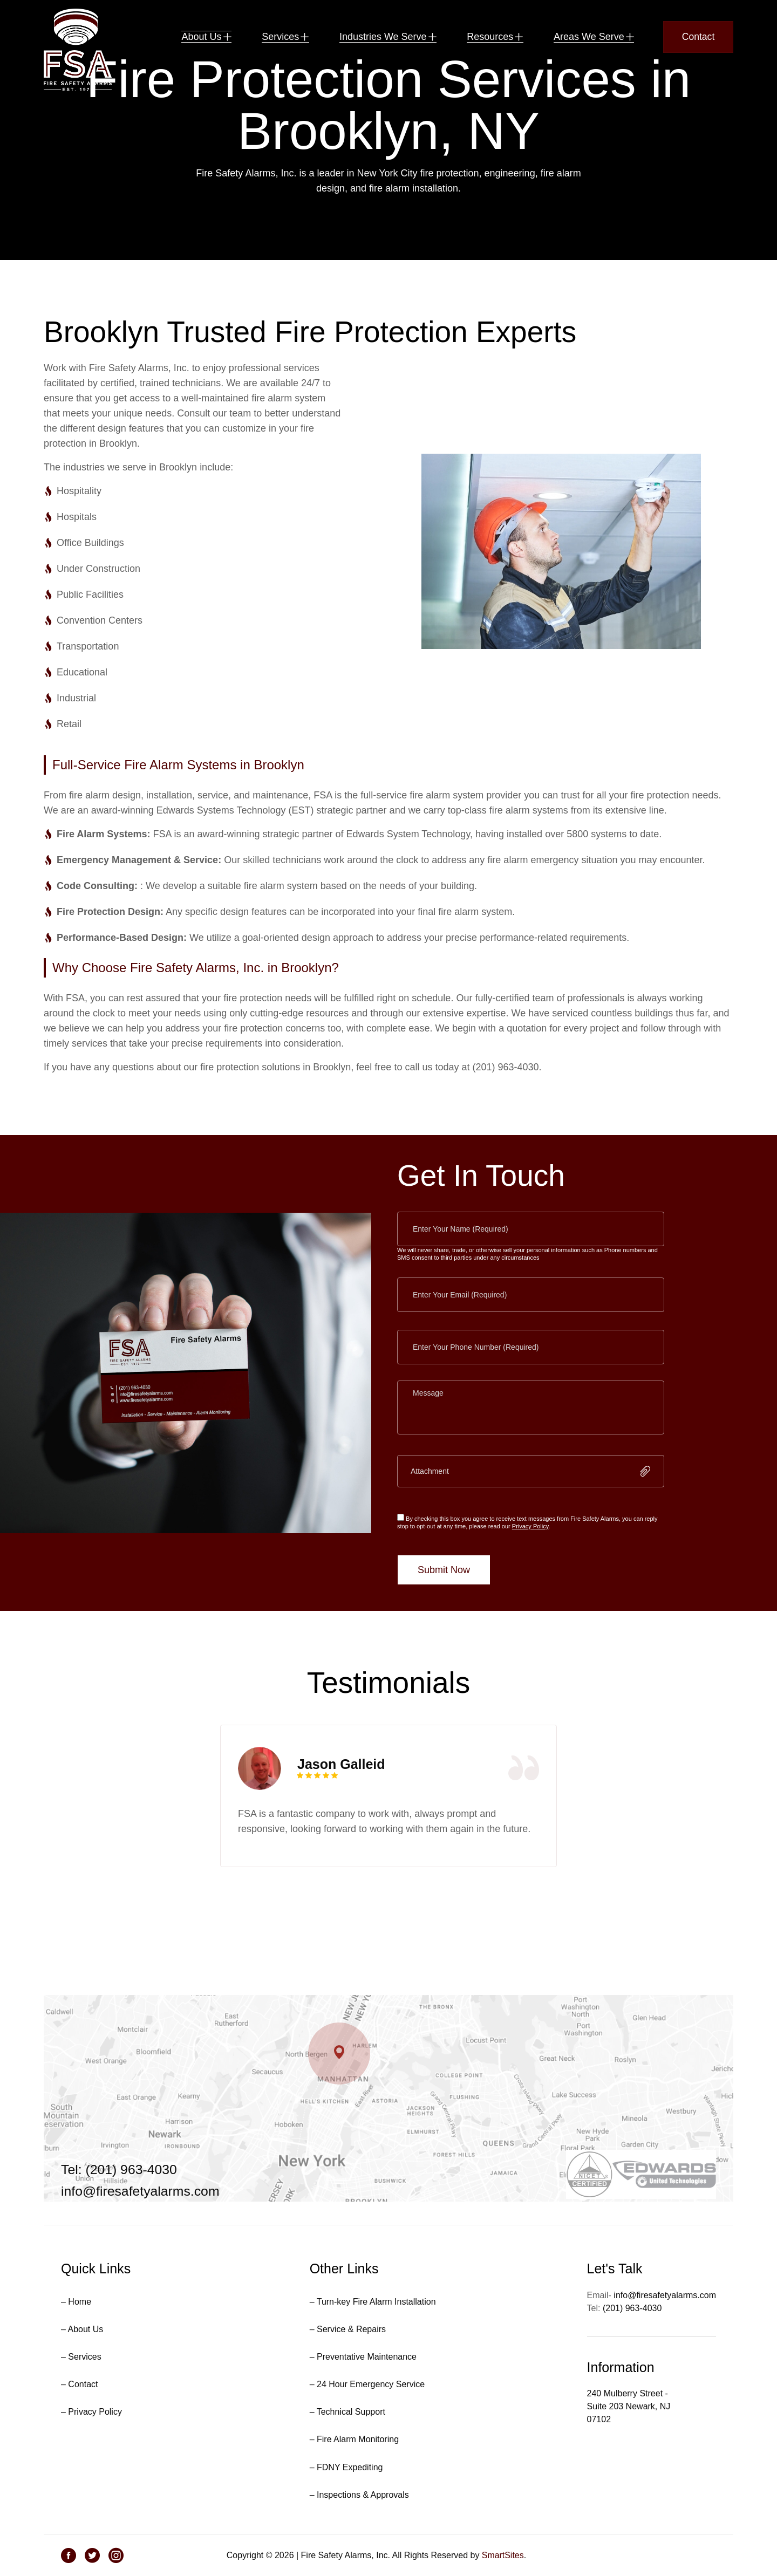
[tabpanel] (388, 1832)
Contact (698, 37)
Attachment (430, 1508)
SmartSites (503, 2567)
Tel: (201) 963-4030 (119, 2182)
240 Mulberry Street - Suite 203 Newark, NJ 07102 (629, 2418)
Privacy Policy (530, 1563)
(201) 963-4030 (632, 2320)
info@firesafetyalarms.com (141, 2203)
